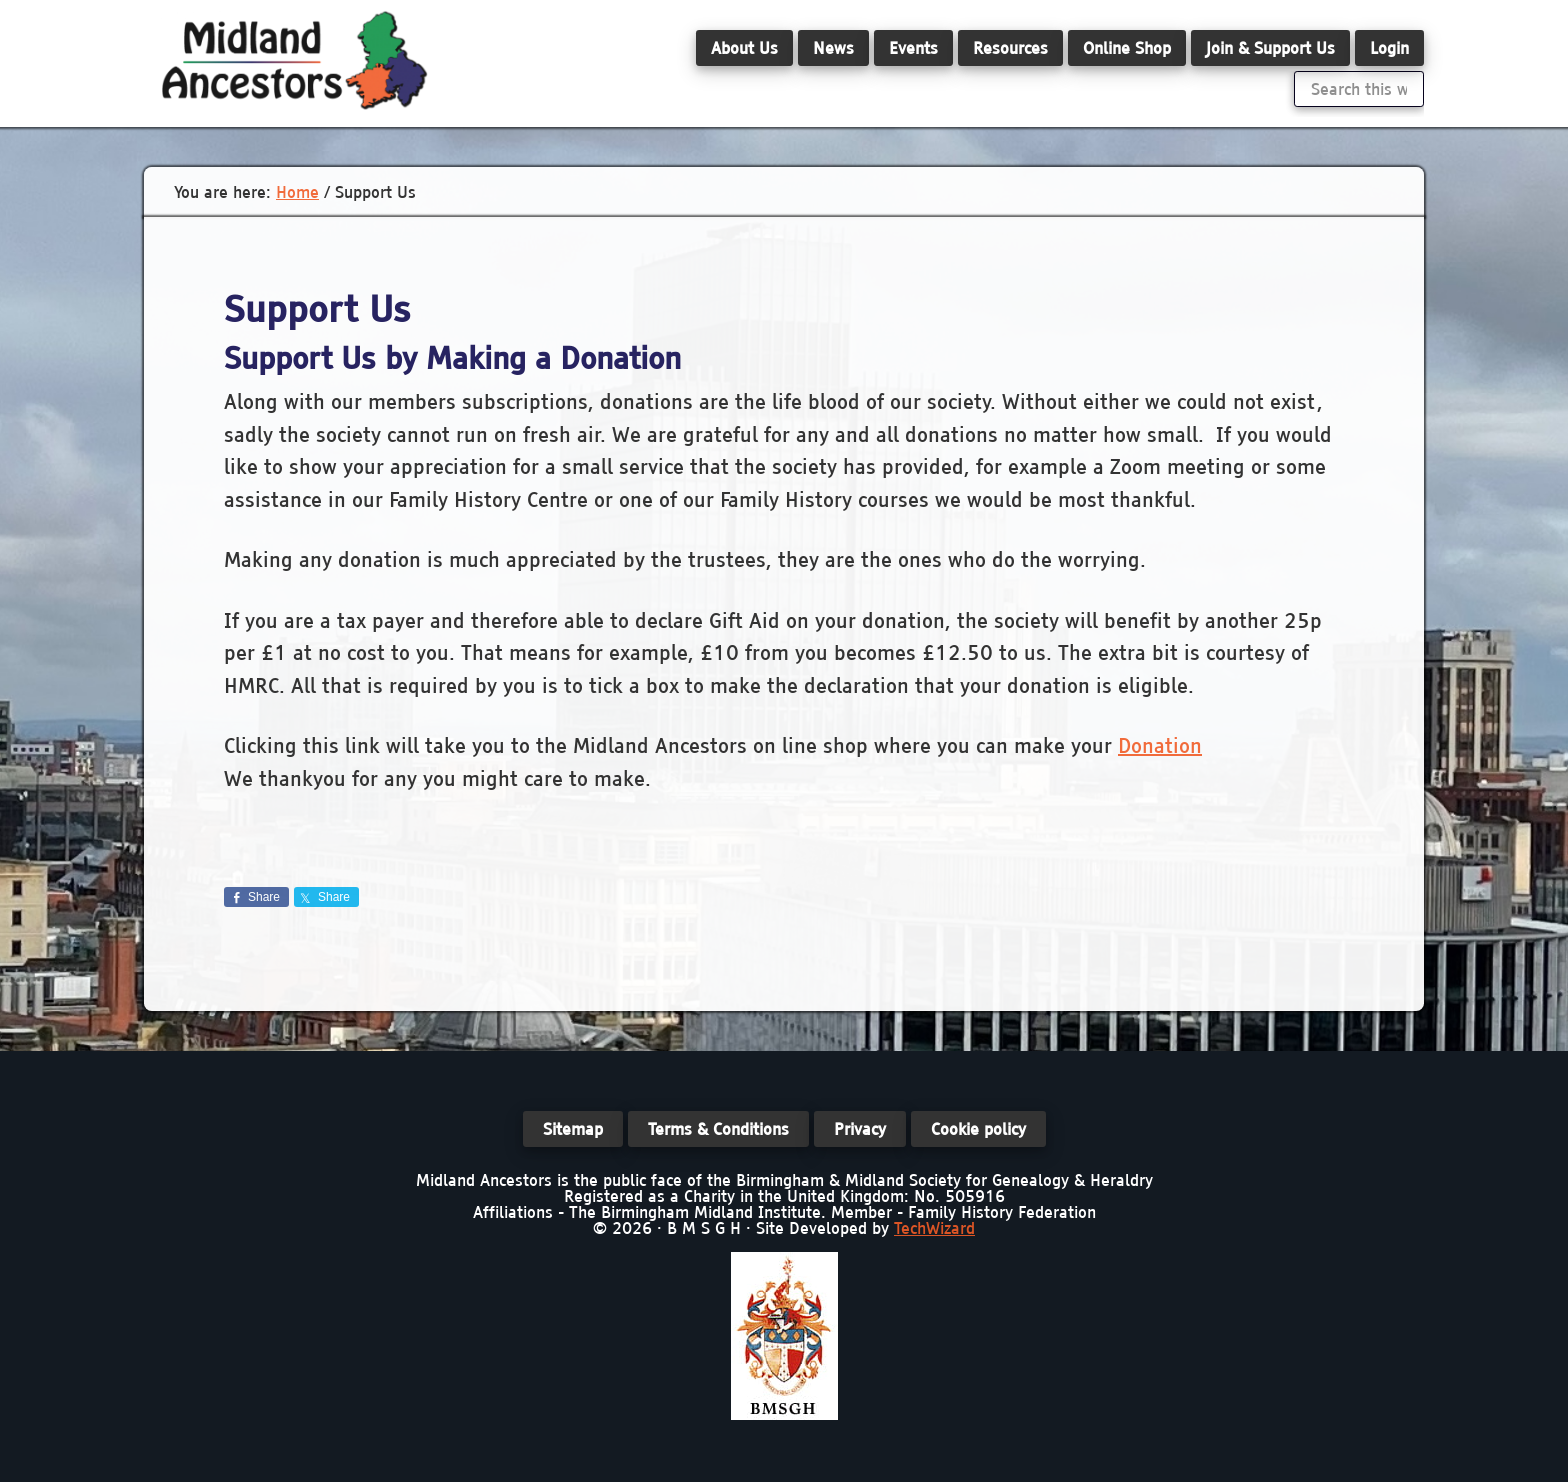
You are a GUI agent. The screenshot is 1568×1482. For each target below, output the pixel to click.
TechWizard (934, 1228)
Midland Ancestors (294, 60)
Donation (1160, 745)
